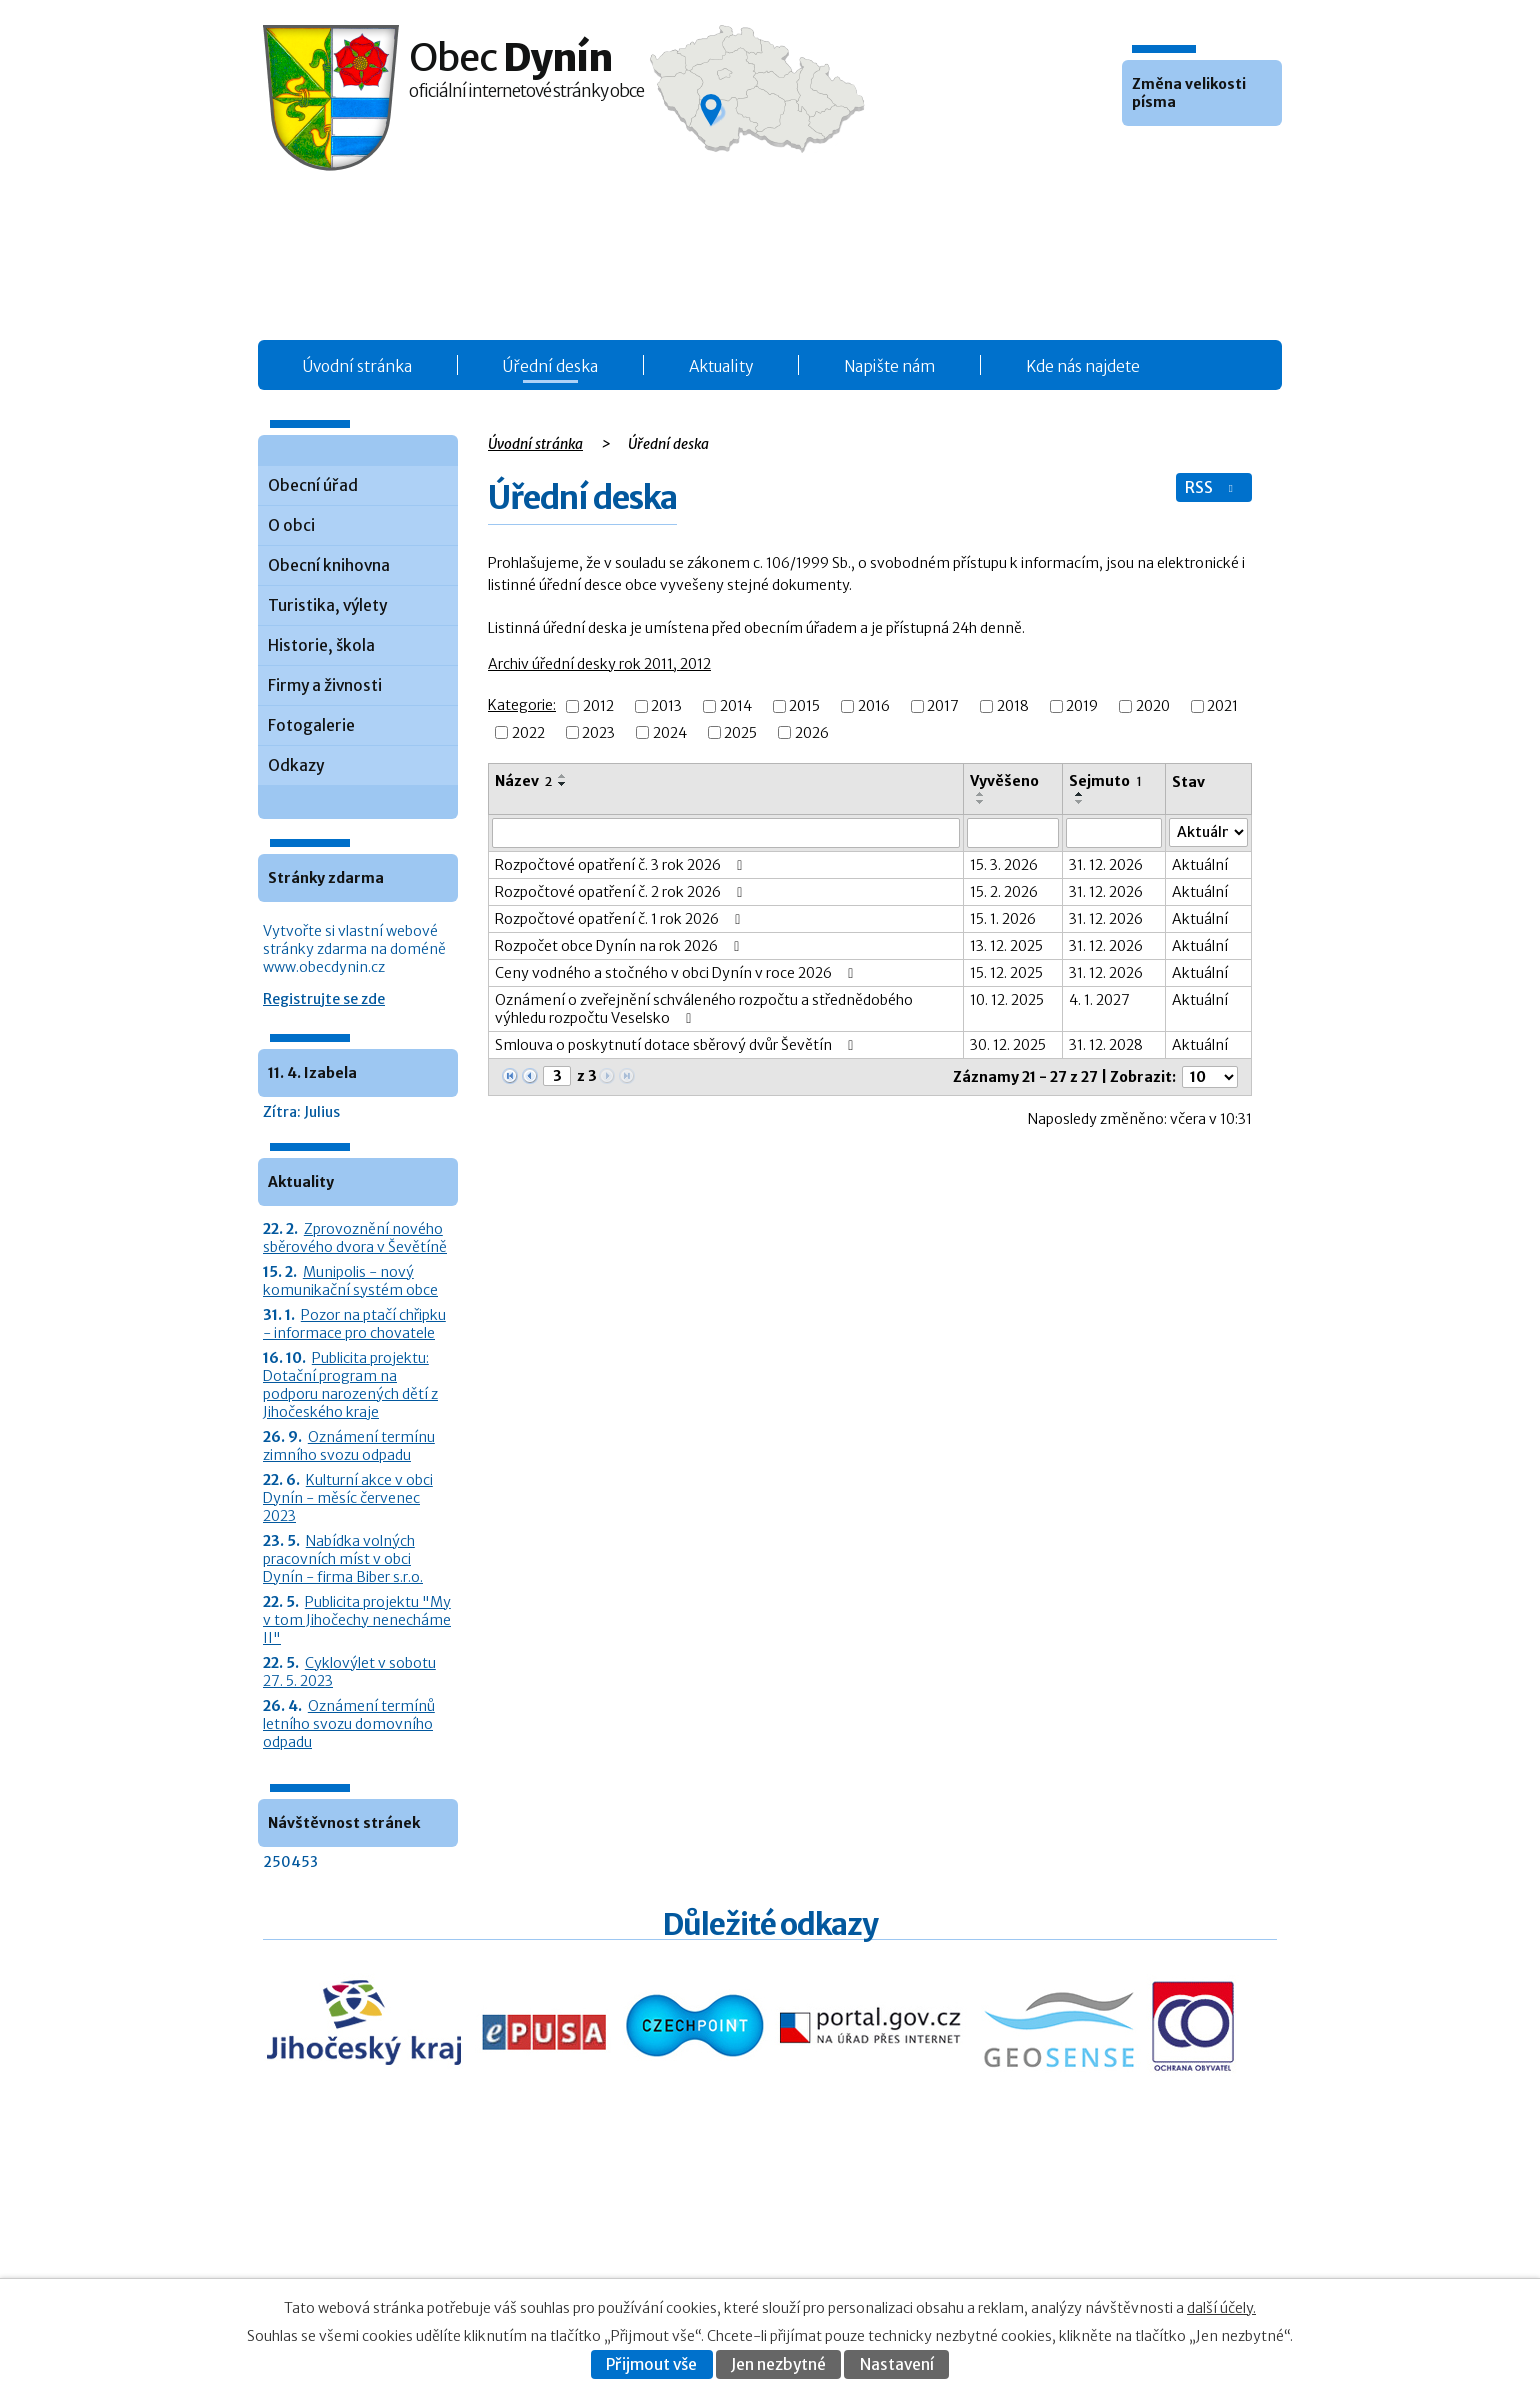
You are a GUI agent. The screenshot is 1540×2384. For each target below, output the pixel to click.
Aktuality (721, 366)
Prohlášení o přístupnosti (1081, 2257)
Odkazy (296, 765)
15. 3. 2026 (1004, 865)
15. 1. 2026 (1003, 919)
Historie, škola (321, 645)
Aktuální (1200, 865)
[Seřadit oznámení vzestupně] (563, 776)
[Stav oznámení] (1208, 832)
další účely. (1221, 2308)
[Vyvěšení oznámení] (1013, 833)
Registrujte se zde (324, 999)
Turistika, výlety (327, 605)
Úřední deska (550, 366)
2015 (804, 707)
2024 (670, 733)
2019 (1082, 707)
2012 (598, 707)
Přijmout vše (651, 2364)
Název (523, 781)
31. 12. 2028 (1106, 1045)
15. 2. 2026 (1004, 892)
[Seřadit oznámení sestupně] (563, 784)
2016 (874, 707)
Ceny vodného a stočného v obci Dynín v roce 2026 (677, 973)
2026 (812, 733)
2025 (740, 733)
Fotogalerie (311, 725)
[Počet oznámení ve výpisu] (1210, 1077)
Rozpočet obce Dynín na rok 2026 (620, 946)
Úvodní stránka (357, 366)
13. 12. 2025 (1006, 946)
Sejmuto (1105, 781)
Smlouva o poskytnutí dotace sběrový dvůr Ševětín (677, 1045)
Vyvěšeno (1004, 781)
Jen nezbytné (778, 2364)
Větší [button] (1194, 156)
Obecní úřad (313, 485)
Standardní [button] (1167, 156)
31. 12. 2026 (1106, 865)
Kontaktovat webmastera (1121, 2236)
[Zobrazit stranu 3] (557, 1076)
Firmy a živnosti (325, 685)
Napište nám (889, 366)
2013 (666, 707)
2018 (1013, 707)
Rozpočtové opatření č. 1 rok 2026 (621, 919)
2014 (736, 707)
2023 (598, 733)
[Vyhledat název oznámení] (726, 833)
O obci (291, 525)
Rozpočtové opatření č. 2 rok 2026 (622, 892)
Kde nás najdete (1083, 366)
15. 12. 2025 (1006, 973)
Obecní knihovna (329, 565)
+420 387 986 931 (375, 2249)
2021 (1222, 707)
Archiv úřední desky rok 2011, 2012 (599, 664)
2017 (943, 707)
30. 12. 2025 (1008, 1045)
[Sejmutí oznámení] (1114, 833)
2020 (1153, 707)
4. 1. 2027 (1099, 1000)
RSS (1211, 487)
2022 (528, 733)
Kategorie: (522, 705)
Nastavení (897, 2364)
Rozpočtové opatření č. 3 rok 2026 (622, 865)
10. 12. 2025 (1007, 1000)
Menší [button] (1140, 156)
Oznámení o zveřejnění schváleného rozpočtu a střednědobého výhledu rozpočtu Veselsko (704, 1009)
